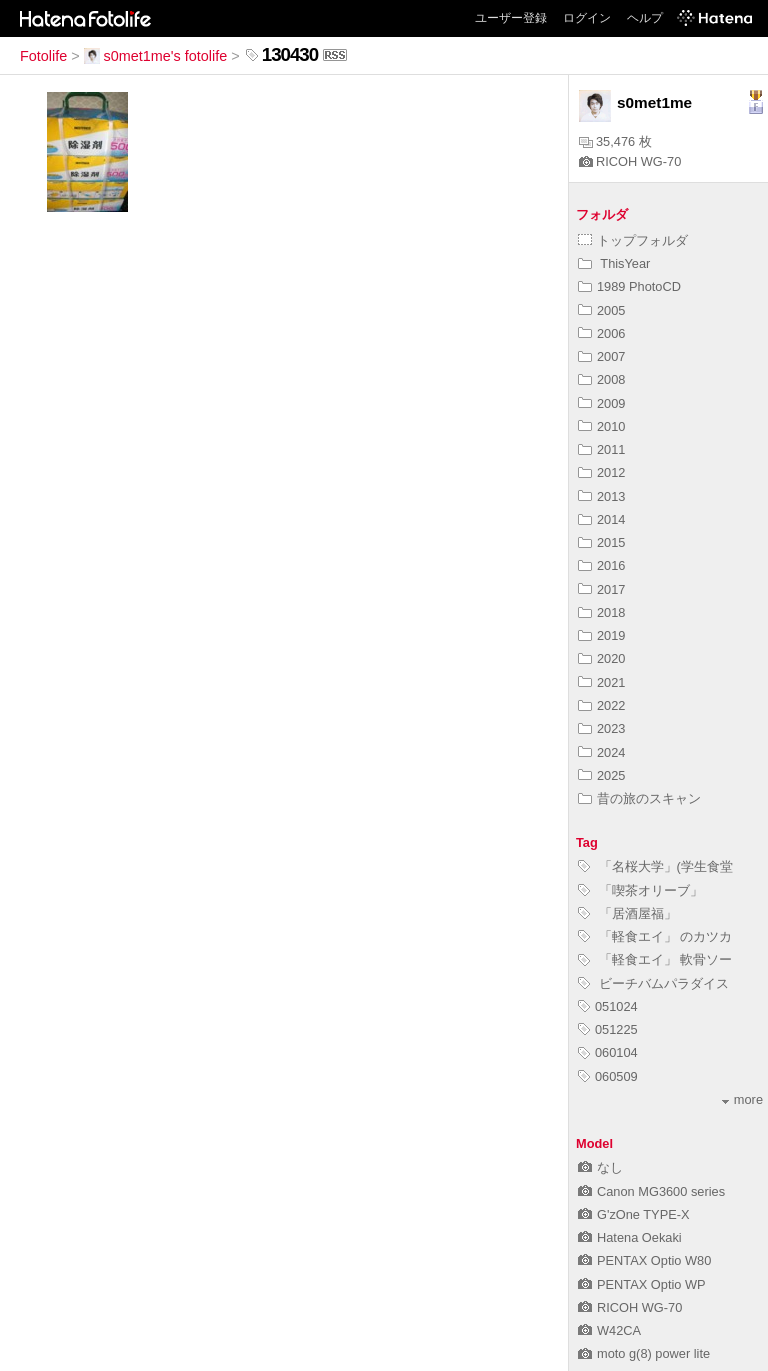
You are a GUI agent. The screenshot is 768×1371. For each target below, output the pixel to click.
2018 (601, 612)
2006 (601, 333)
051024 (608, 1006)
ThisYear (614, 263)
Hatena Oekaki (630, 1237)
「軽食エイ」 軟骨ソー (655, 959)
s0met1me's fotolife (156, 56)
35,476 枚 (615, 141)
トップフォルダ (633, 240)
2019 (601, 635)
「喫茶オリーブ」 (640, 890)
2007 (601, 356)
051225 (608, 1029)
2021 (601, 682)
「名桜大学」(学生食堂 (655, 866)
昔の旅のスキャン (639, 798)
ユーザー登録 (511, 18)
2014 (601, 519)
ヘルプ (645, 18)
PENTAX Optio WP (642, 1284)
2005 (601, 310)
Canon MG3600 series (651, 1191)
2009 (601, 403)
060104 (608, 1052)
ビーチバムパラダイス (653, 983)
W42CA (609, 1330)
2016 (601, 565)
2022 (601, 705)
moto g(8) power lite (644, 1353)
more (742, 1099)
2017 (601, 589)
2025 (601, 775)
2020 (601, 658)
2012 (601, 472)
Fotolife (43, 56)
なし (600, 1167)
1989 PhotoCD (629, 286)
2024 (601, 752)
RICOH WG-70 (630, 161)
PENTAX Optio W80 (644, 1260)
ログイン (587, 18)
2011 (601, 449)
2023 (601, 728)
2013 (601, 496)
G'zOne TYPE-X (634, 1214)
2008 (601, 379)
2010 (601, 426)
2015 (601, 542)
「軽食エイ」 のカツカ (655, 936)
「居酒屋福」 (627, 913)
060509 (608, 1076)
